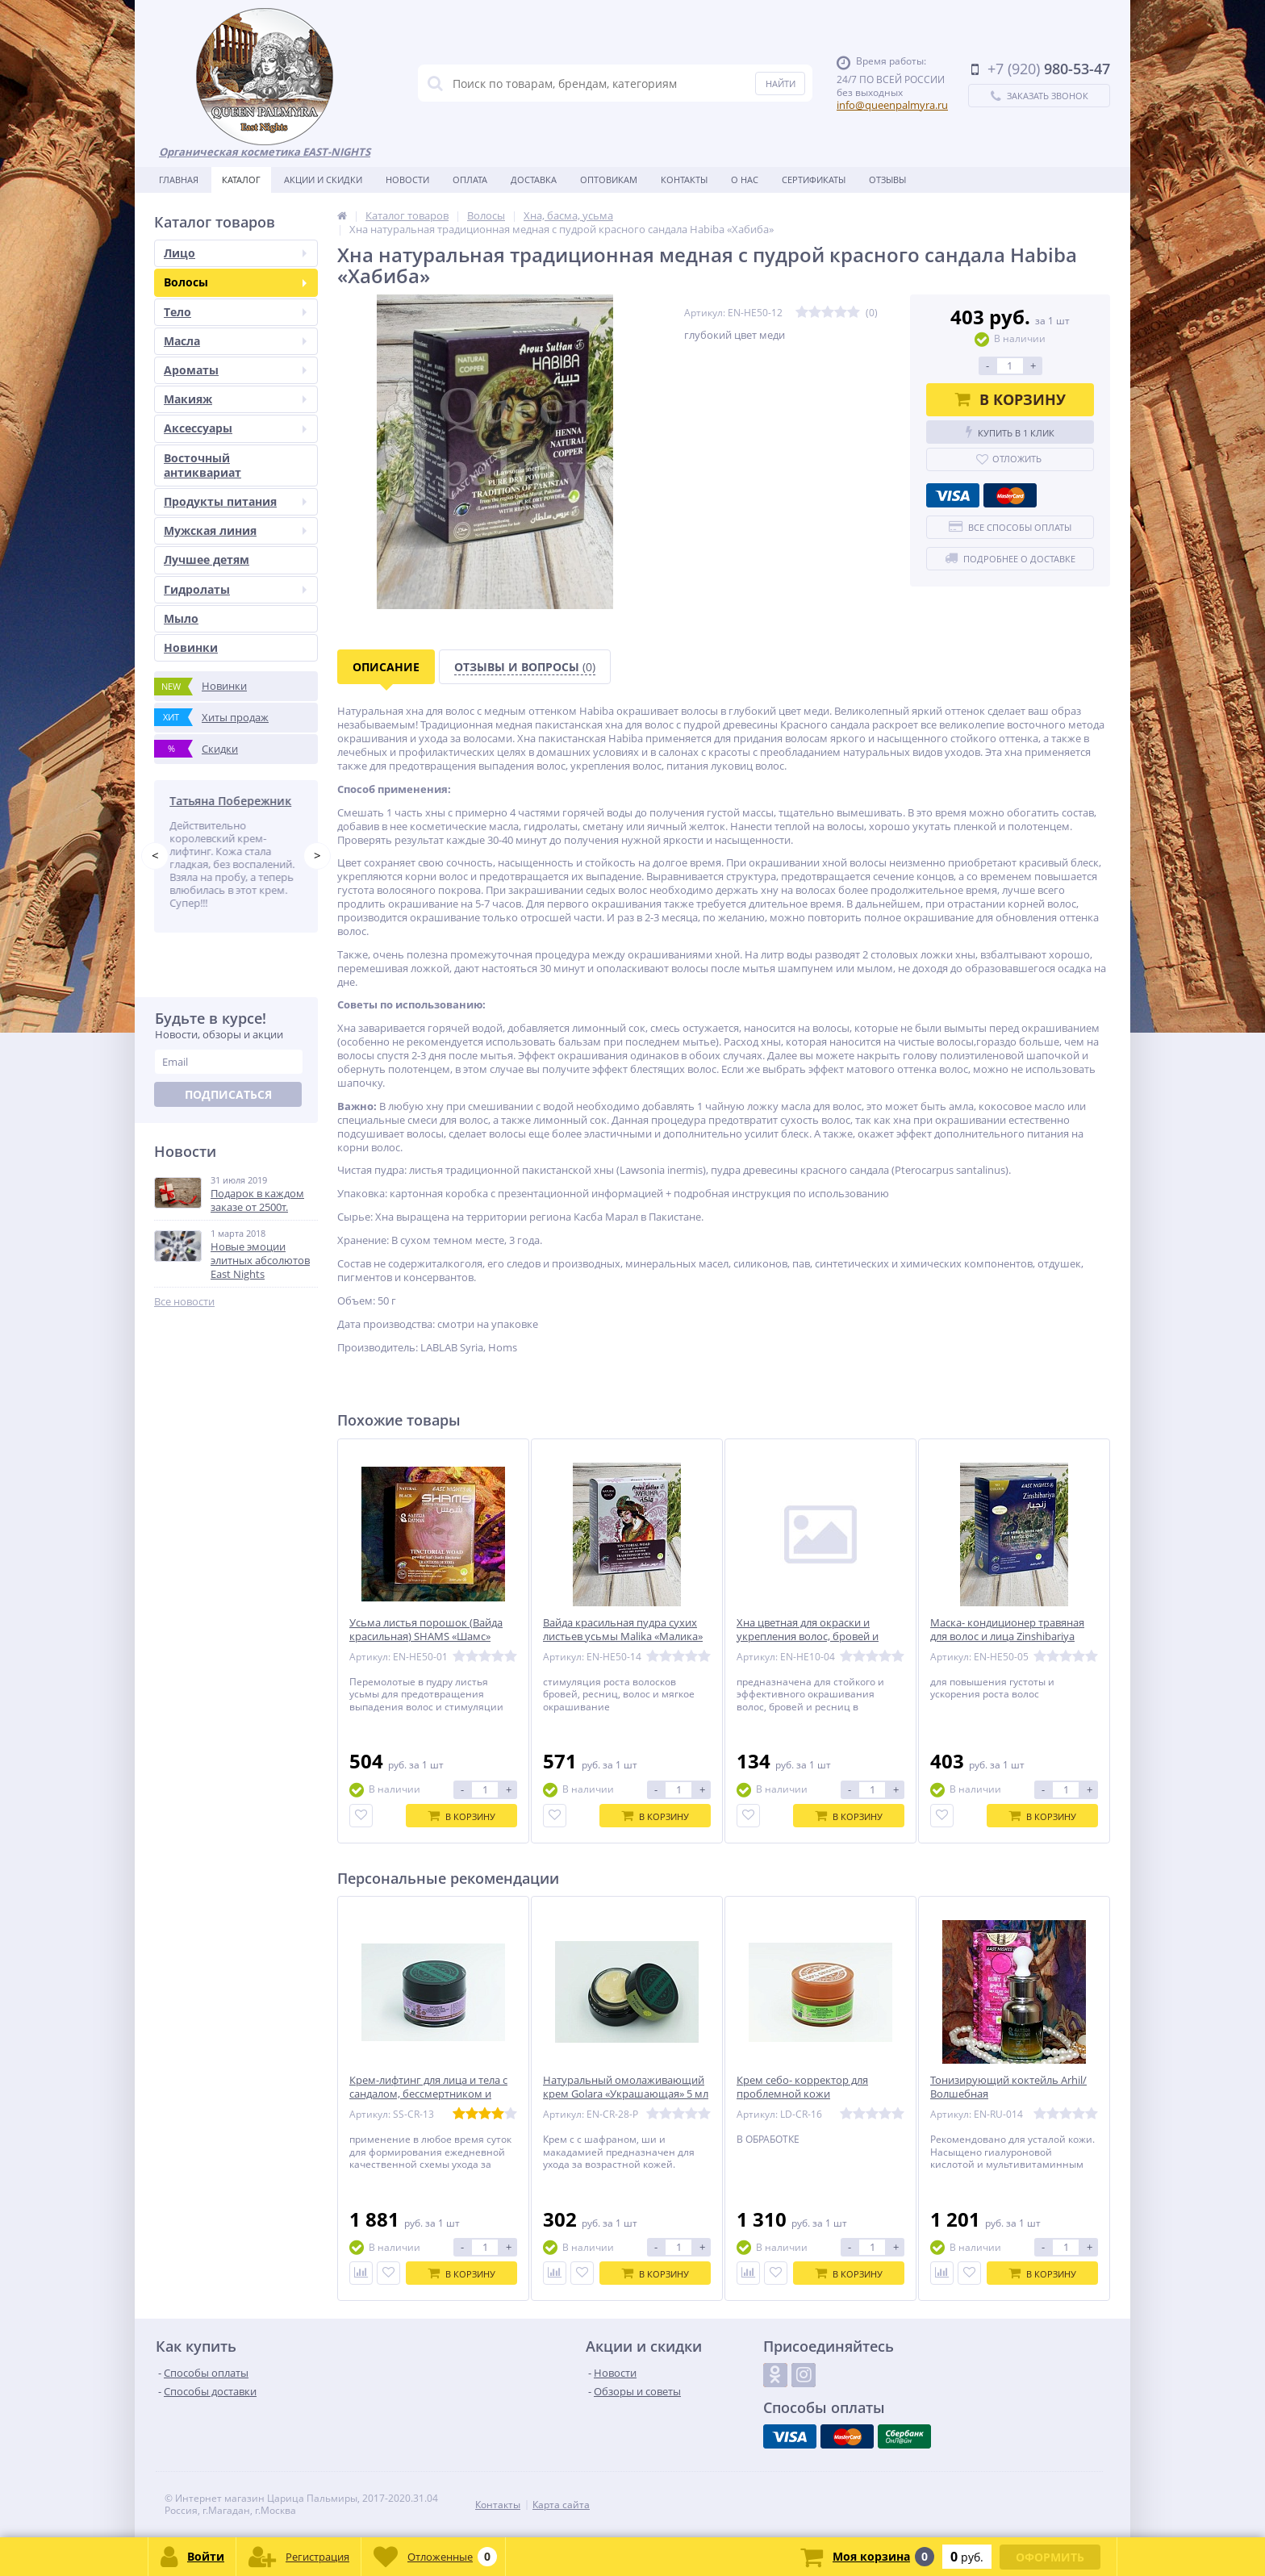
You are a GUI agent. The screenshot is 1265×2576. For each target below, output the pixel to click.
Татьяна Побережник (233, 800)
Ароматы (235, 370)
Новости (407, 179)
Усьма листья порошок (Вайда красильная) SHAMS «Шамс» (426, 1629)
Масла (235, 341)
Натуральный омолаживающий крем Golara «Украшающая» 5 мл (625, 2087)
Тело (235, 311)
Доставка (534, 179)
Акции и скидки (323, 179)
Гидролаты (235, 589)
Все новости (184, 1302)
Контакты (684, 179)
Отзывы (887, 179)
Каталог (241, 179)
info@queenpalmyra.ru (892, 105)
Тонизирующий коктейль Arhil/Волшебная (1008, 2087)
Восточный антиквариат (202, 465)
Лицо (235, 253)
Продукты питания (235, 501)
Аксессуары (235, 428)
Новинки (191, 647)
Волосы (235, 282)
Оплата (470, 179)
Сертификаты (813, 179)
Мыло (181, 618)
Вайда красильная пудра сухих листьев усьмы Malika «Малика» (623, 1629)
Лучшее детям (206, 559)
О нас (744, 179)
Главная (178, 179)
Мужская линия (235, 530)
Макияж (235, 399)
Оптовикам (608, 179)
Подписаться (228, 1095)
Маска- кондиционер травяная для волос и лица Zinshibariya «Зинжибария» (1007, 1636)
